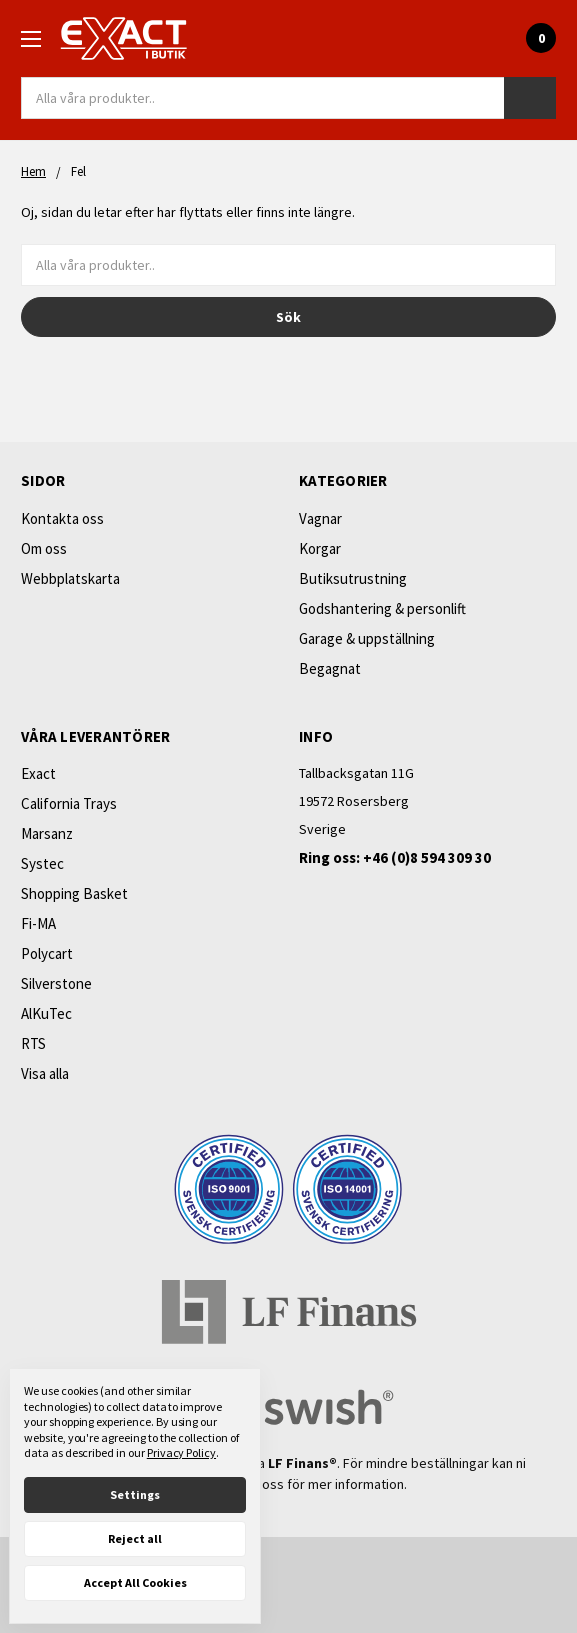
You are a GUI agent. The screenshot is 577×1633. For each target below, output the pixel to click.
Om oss (44, 548)
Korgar (320, 548)
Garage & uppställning (367, 638)
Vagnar (320, 518)
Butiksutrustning (353, 578)
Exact (38, 773)
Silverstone (56, 983)
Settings (135, 1494)
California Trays (69, 803)
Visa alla (45, 1073)
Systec (42, 863)
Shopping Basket (74, 893)
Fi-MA (38, 923)
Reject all (135, 1538)
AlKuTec (46, 1013)
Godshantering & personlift (382, 608)
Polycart (47, 953)
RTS (33, 1043)
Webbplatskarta (70, 578)
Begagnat (330, 668)
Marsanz (47, 833)
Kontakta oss (62, 518)
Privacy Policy (181, 1452)
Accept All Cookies (135, 1582)
